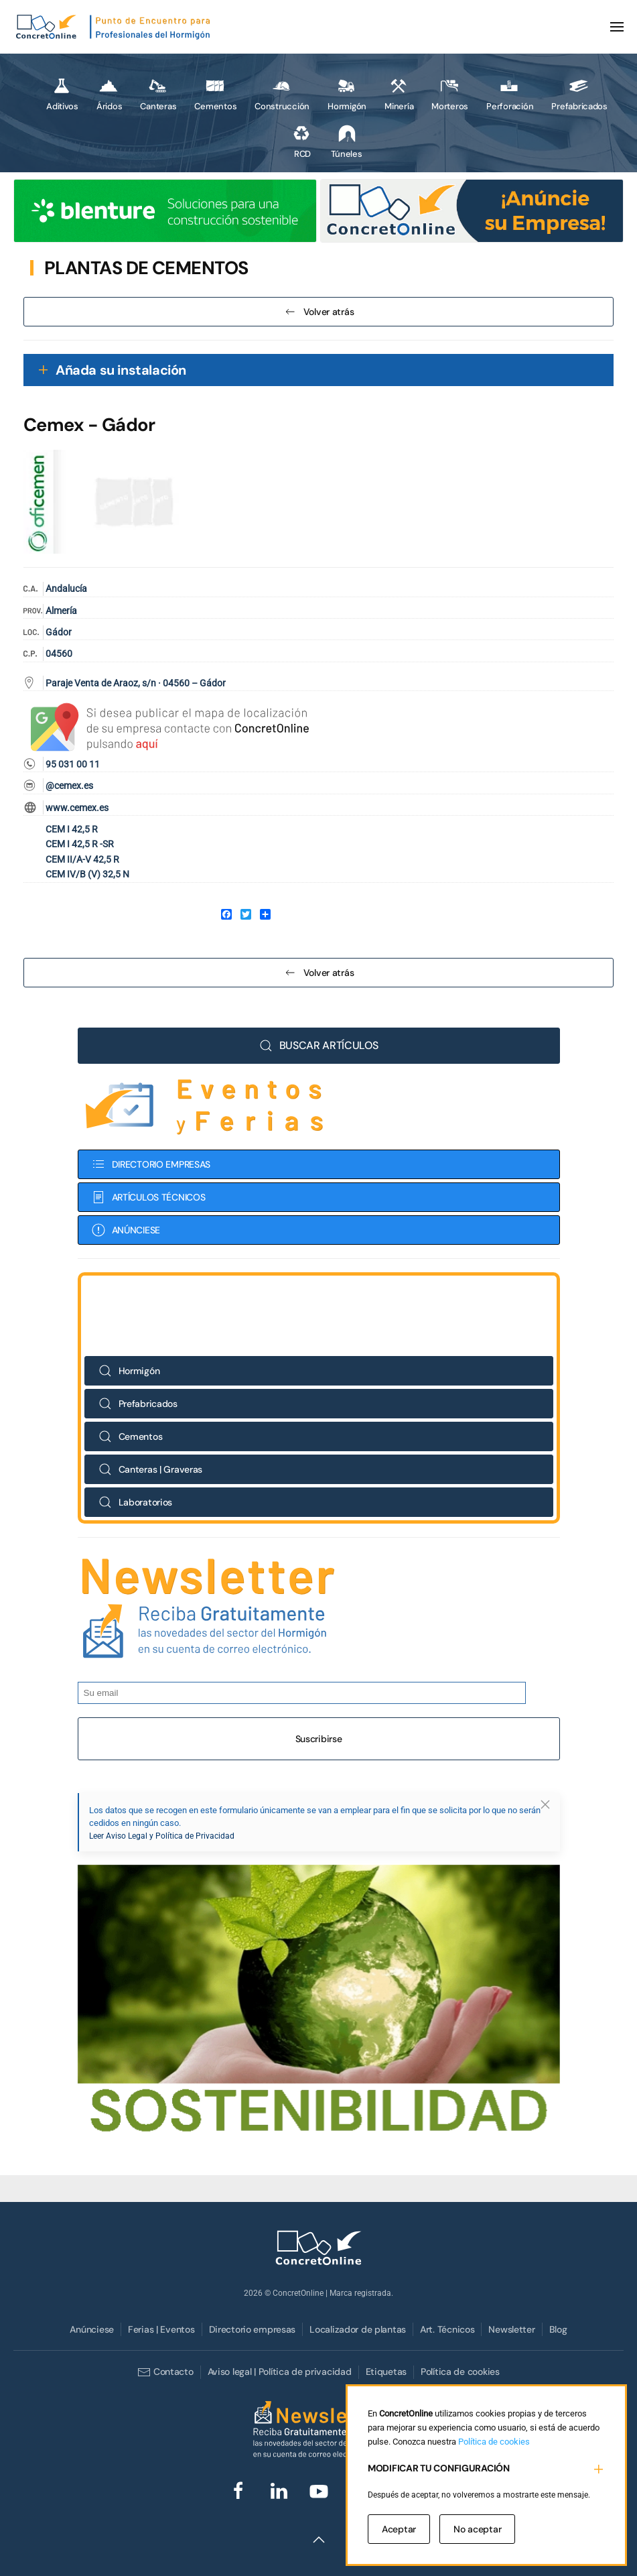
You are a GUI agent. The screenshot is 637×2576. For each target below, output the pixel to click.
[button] (617, 27)
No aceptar (477, 2529)
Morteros (449, 94)
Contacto (165, 2372)
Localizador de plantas (357, 2329)
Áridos (109, 94)
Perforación (509, 94)
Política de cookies (460, 2372)
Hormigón (347, 94)
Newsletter (511, 2329)
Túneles (346, 141)
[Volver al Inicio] (113, 27)
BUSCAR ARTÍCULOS (318, 1045)
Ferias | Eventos (161, 2329)
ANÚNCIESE (126, 1230)
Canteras (158, 94)
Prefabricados (579, 94)
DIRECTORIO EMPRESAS (151, 1164)
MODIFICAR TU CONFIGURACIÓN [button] (439, 2468)
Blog (558, 2329)
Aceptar (399, 2529)
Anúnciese (91, 2329)
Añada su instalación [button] (121, 370)
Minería (398, 94)
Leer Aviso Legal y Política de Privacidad (161, 1836)
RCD (301, 141)
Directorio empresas (252, 2329)
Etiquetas (386, 2372)
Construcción (282, 94)
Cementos (215, 94)
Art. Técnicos (447, 2329)
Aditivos (62, 94)
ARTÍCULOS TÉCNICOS (149, 1197)
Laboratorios (135, 1502)
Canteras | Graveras (150, 1469)
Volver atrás (318, 311)
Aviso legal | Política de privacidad (280, 2372)
